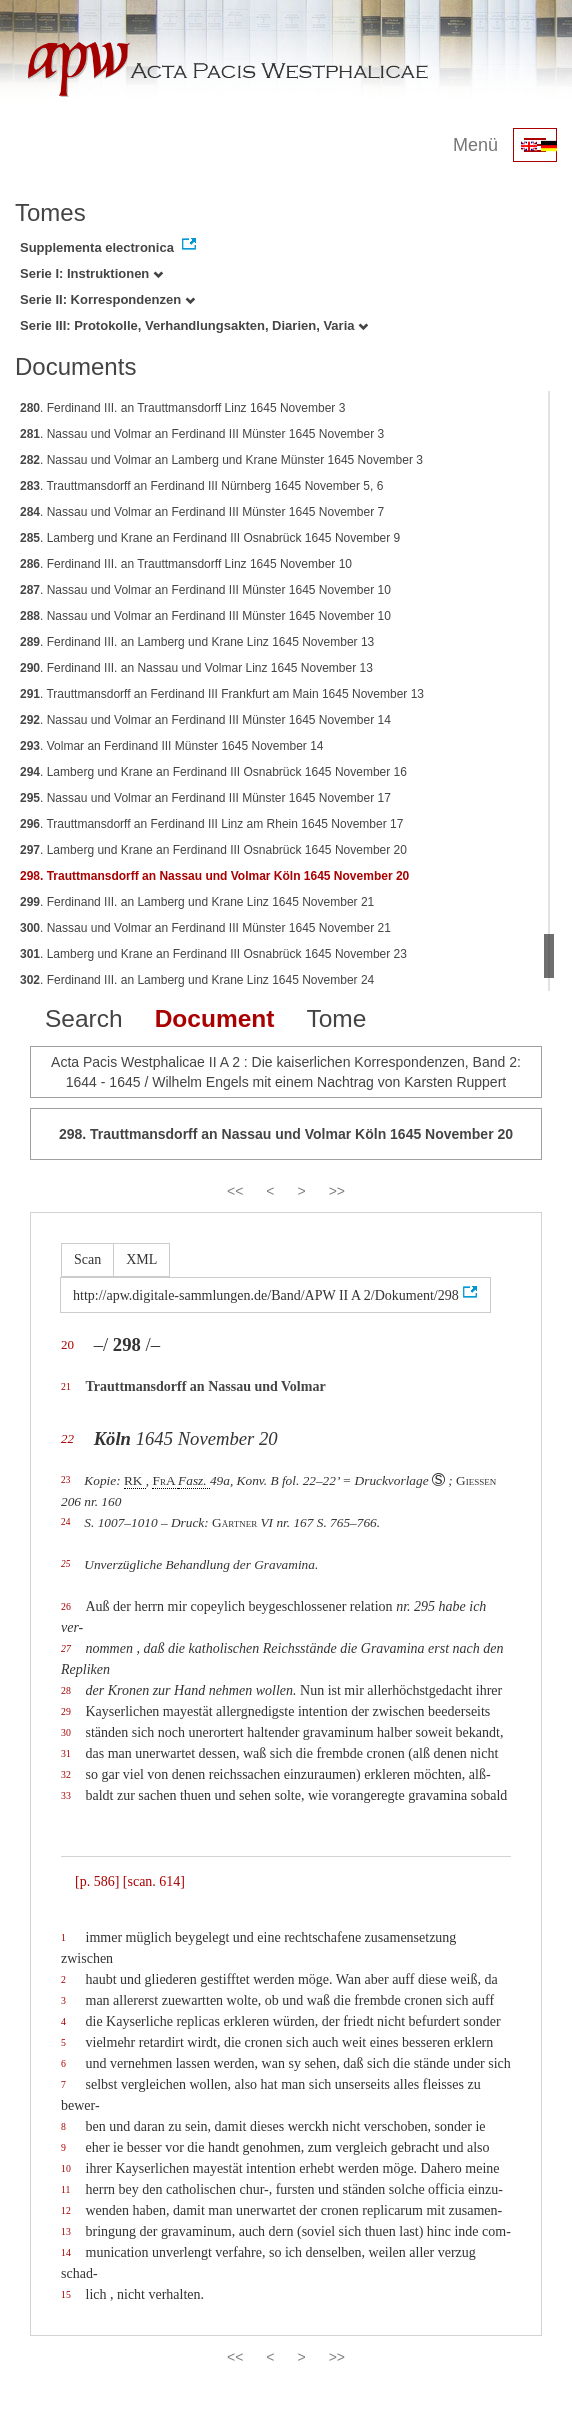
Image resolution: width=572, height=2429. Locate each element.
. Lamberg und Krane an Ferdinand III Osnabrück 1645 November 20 (213, 850)
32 (66, 1774)
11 (65, 2189)
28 (66, 1690)
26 (66, 1606)
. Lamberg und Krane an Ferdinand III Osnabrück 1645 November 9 (210, 538)
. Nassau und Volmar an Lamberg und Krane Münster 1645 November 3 (221, 460)
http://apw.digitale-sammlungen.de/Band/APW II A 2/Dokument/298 (266, 1295)
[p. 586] (97, 1881)
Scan (87, 1259)
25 (65, 1564)
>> (337, 1191)
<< (235, 1191)
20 (67, 1344)
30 (66, 1732)
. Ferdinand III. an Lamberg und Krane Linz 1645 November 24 (197, 980)
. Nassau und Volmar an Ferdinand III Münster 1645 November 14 (205, 720)
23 (65, 1480)
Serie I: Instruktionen (91, 273)
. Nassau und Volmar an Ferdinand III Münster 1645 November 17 (205, 798)
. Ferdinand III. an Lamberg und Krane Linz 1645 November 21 (197, 902)
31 (66, 1753)
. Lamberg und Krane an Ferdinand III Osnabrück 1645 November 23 (213, 954)
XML (141, 1259)
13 (66, 2231)
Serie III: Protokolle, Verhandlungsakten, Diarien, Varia (194, 325)
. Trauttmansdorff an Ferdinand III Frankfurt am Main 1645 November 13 (222, 694)
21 (66, 1386)
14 (66, 2252)
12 (66, 2210)
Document (215, 1018)
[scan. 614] (154, 1881)
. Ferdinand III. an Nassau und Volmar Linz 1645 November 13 (196, 668)
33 (66, 1795)
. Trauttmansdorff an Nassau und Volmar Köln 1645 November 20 (214, 876)
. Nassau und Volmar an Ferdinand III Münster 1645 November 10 (205, 590)
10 (66, 2168)
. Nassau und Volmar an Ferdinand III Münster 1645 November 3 (202, 434)
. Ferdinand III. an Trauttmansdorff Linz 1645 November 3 (182, 408)
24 (65, 1522)
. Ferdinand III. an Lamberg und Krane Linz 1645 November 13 (197, 642)
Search (84, 1018)
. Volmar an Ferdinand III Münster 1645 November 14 (172, 746)
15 (66, 2294)
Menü (475, 145)
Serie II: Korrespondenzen (107, 299)
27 (66, 1648)
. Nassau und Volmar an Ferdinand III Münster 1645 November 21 (205, 928)
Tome (336, 1018)
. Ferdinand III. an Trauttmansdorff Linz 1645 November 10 (186, 564)
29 (66, 1711)
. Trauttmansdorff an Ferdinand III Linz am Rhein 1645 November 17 (211, 824)
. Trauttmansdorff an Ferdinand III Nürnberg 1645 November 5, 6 (201, 486)
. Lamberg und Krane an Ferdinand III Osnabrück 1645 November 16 (213, 772)
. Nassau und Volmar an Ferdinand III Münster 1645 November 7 (202, 512)
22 (67, 1438)
